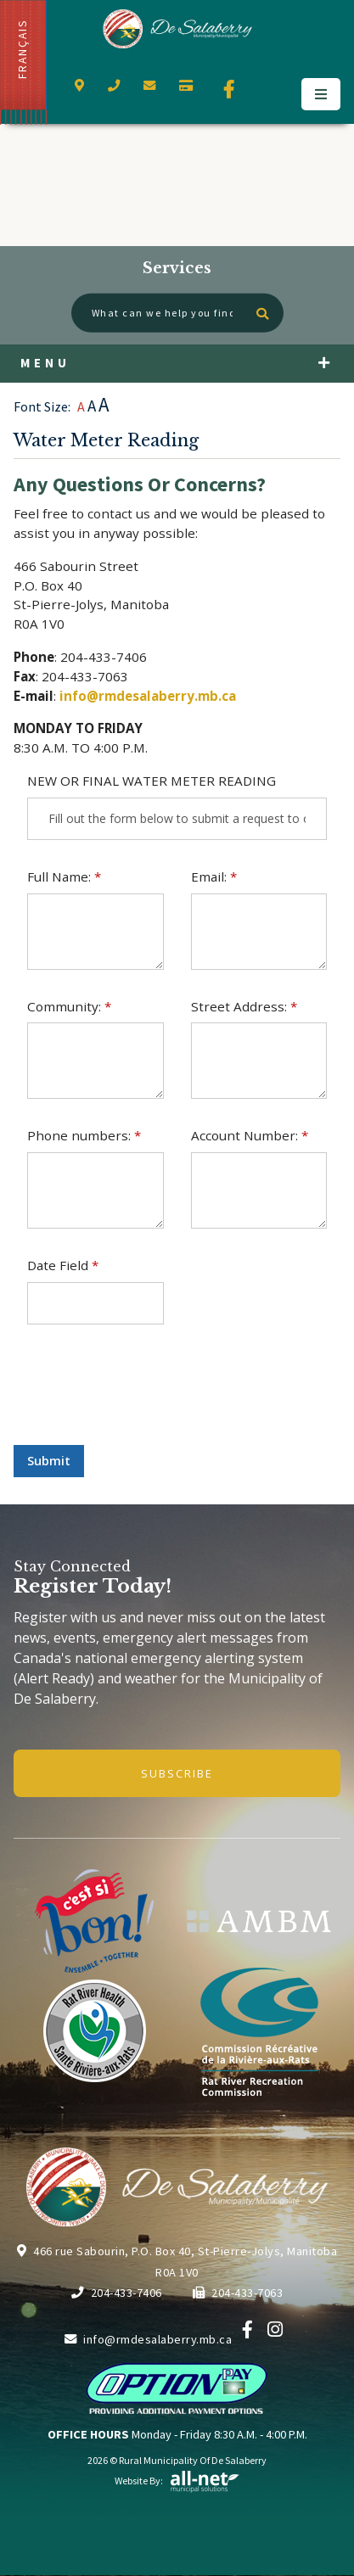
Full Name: (64, 876)
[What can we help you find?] (177, 313)
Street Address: (244, 1006)
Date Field (62, 1265)
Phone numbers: (84, 1135)
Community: (69, 1006)
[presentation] (143, 1398)
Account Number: (249, 1135)
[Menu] (320, 94)
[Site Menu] (177, 363)
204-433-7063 (238, 2292)
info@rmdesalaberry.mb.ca (147, 695)
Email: (214, 876)
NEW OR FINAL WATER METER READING (151, 780)
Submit (48, 1461)
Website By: (177, 2480)
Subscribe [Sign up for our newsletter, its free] (177, 1773)
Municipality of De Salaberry (177, 28)
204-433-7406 (116, 2292)
